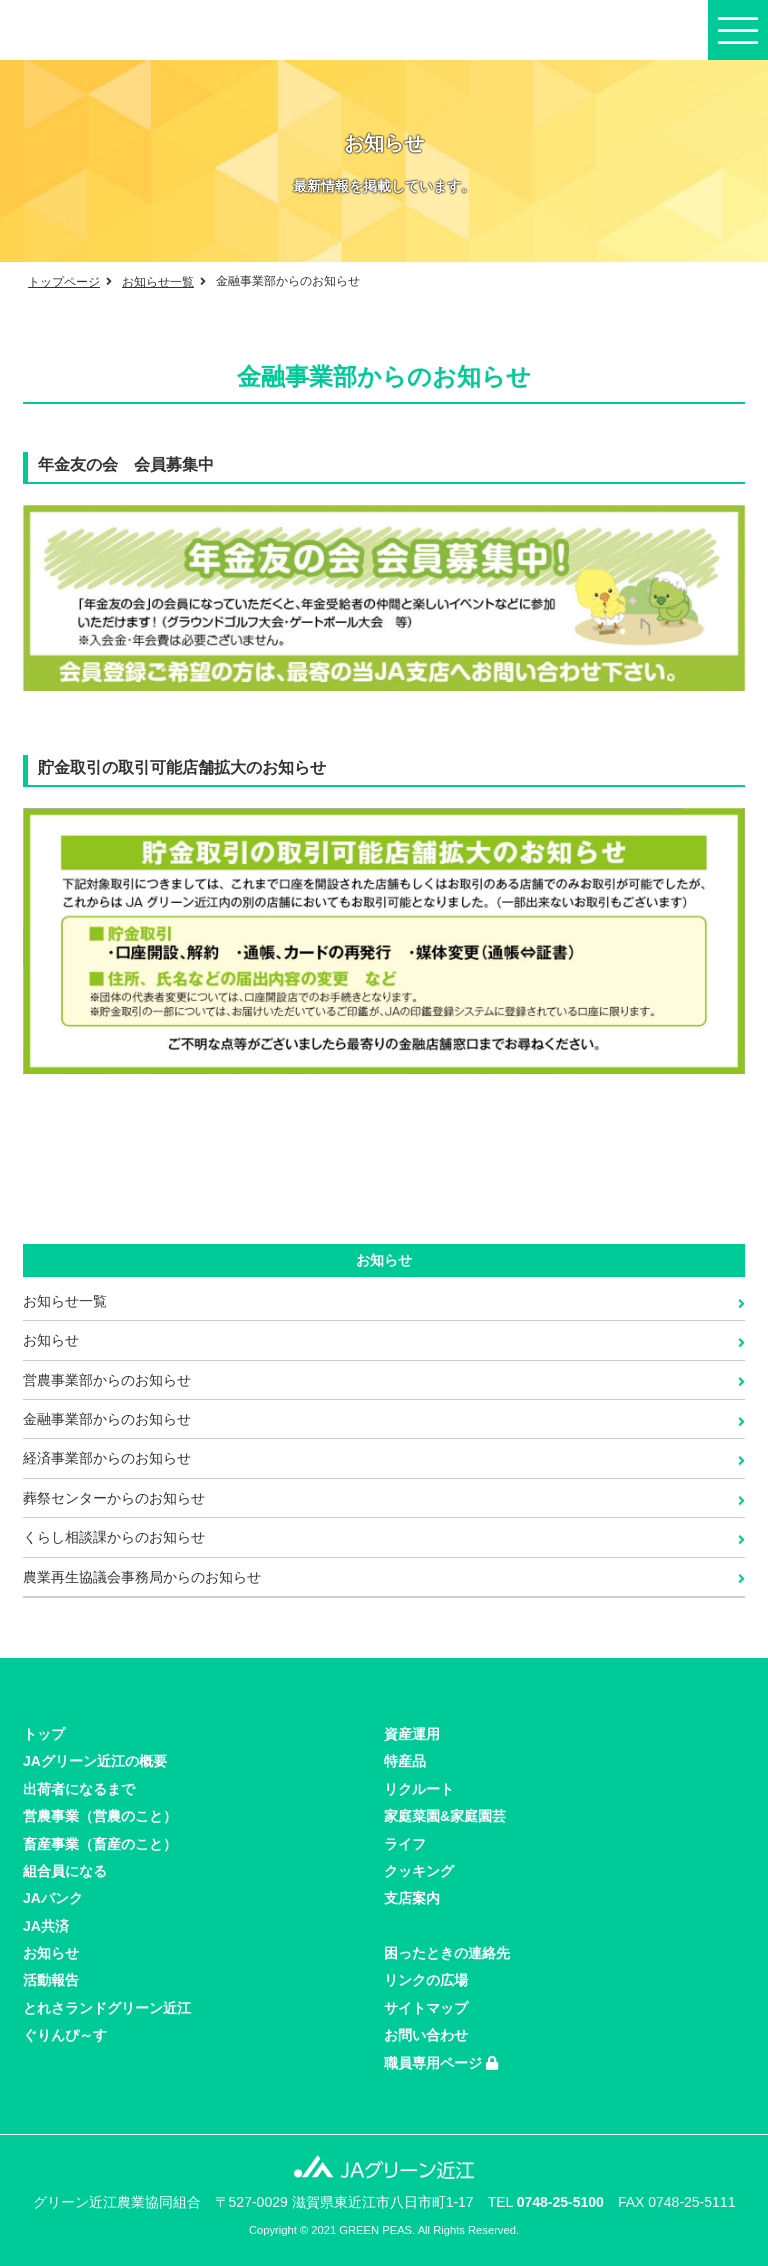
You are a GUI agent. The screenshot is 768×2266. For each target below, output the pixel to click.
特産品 (405, 1761)
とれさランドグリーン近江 (107, 2008)
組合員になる (65, 1871)
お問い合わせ (426, 2035)
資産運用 (412, 1734)
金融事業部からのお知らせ (107, 1419)
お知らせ (51, 1340)
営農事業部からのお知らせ (107, 1380)
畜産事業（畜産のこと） (100, 1844)
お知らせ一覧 (158, 282)
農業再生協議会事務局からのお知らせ (142, 1577)
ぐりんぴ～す (65, 2035)
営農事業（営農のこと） (100, 1816)
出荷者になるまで (79, 1789)
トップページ (64, 282)
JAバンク (53, 1898)
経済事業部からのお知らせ (107, 1458)
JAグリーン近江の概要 (95, 1761)
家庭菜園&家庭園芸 (445, 1816)
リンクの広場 (426, 1980)
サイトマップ (426, 2008)
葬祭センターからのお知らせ (114, 1498)
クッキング (419, 1871)
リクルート (419, 1789)
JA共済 (46, 1926)
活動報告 (51, 1980)
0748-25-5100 (560, 2202)
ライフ (405, 1844)
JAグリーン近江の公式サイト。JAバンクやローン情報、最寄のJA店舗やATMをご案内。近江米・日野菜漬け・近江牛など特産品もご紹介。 (105, 30)
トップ (44, 1734)
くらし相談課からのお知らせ (114, 1537)
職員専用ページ (441, 2063)
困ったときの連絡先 (447, 1953)
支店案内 (412, 1898)
